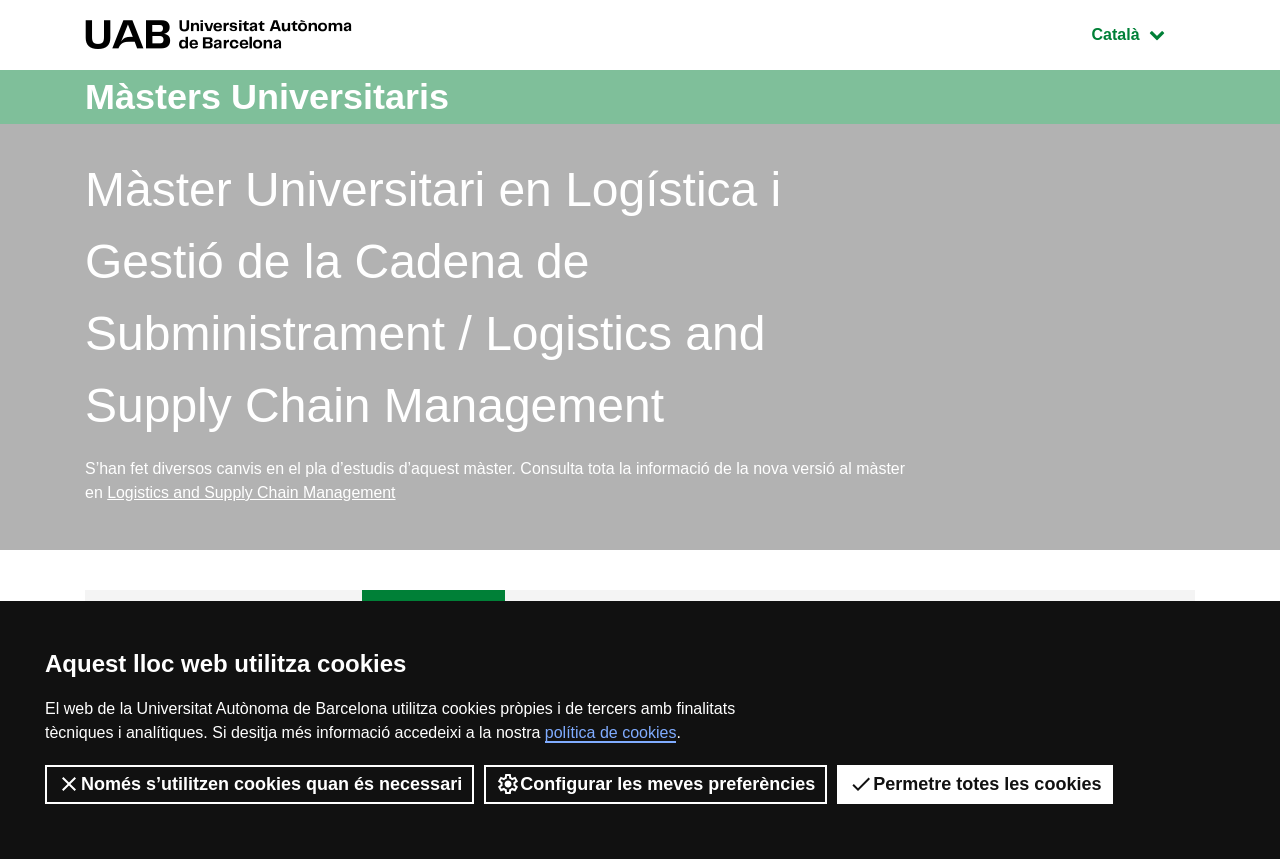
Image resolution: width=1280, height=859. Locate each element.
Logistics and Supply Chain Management (252, 492)
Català (1143, 32)
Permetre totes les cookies (975, 784)
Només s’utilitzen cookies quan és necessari (259, 784)
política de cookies (611, 732)
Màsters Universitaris (267, 96)
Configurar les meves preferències (655, 784)
